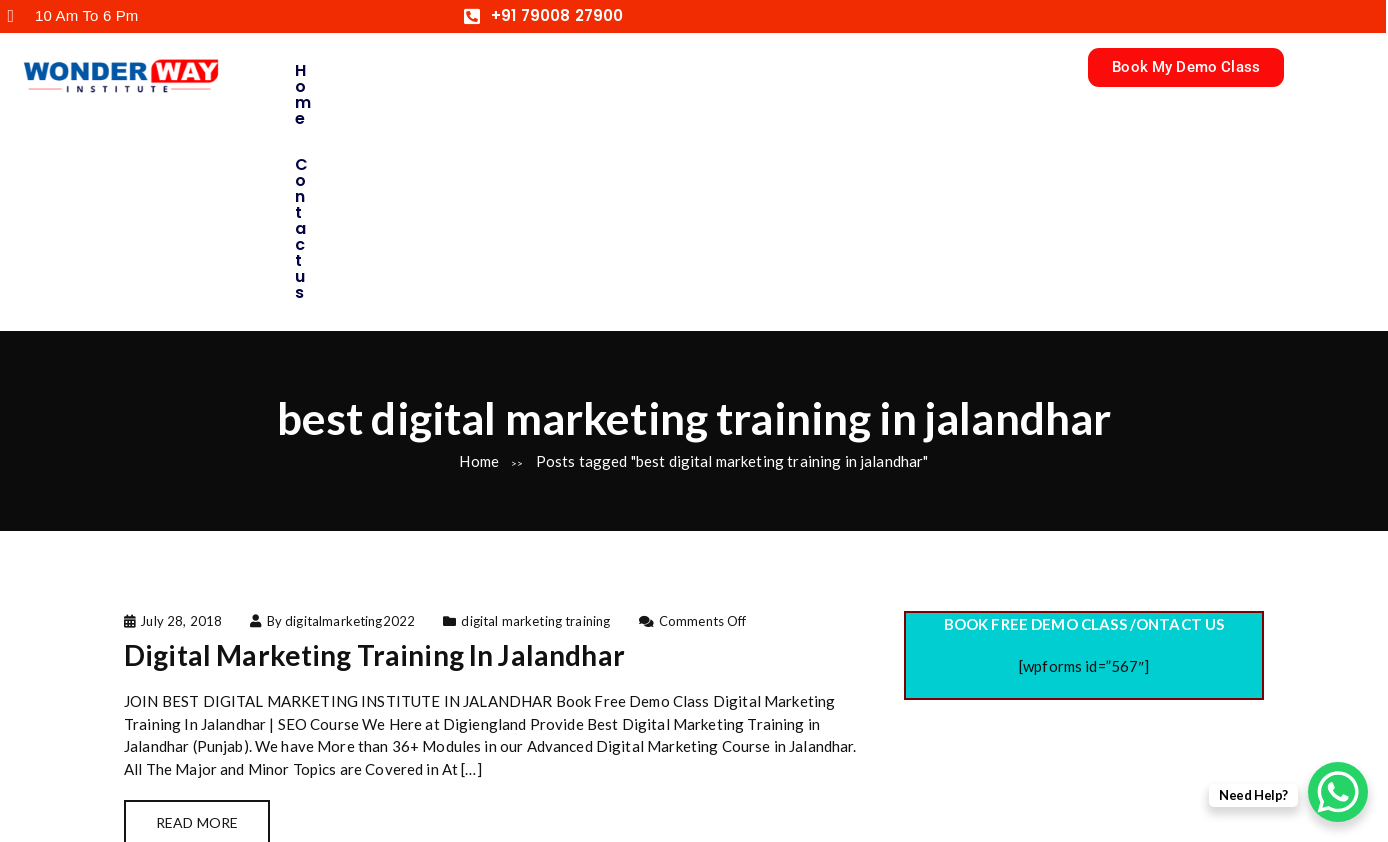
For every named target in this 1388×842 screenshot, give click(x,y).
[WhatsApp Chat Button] (1338, 792)
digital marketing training (535, 407)
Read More (197, 609)
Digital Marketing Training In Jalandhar (374, 442)
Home (321, 70)
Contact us (465, 70)
